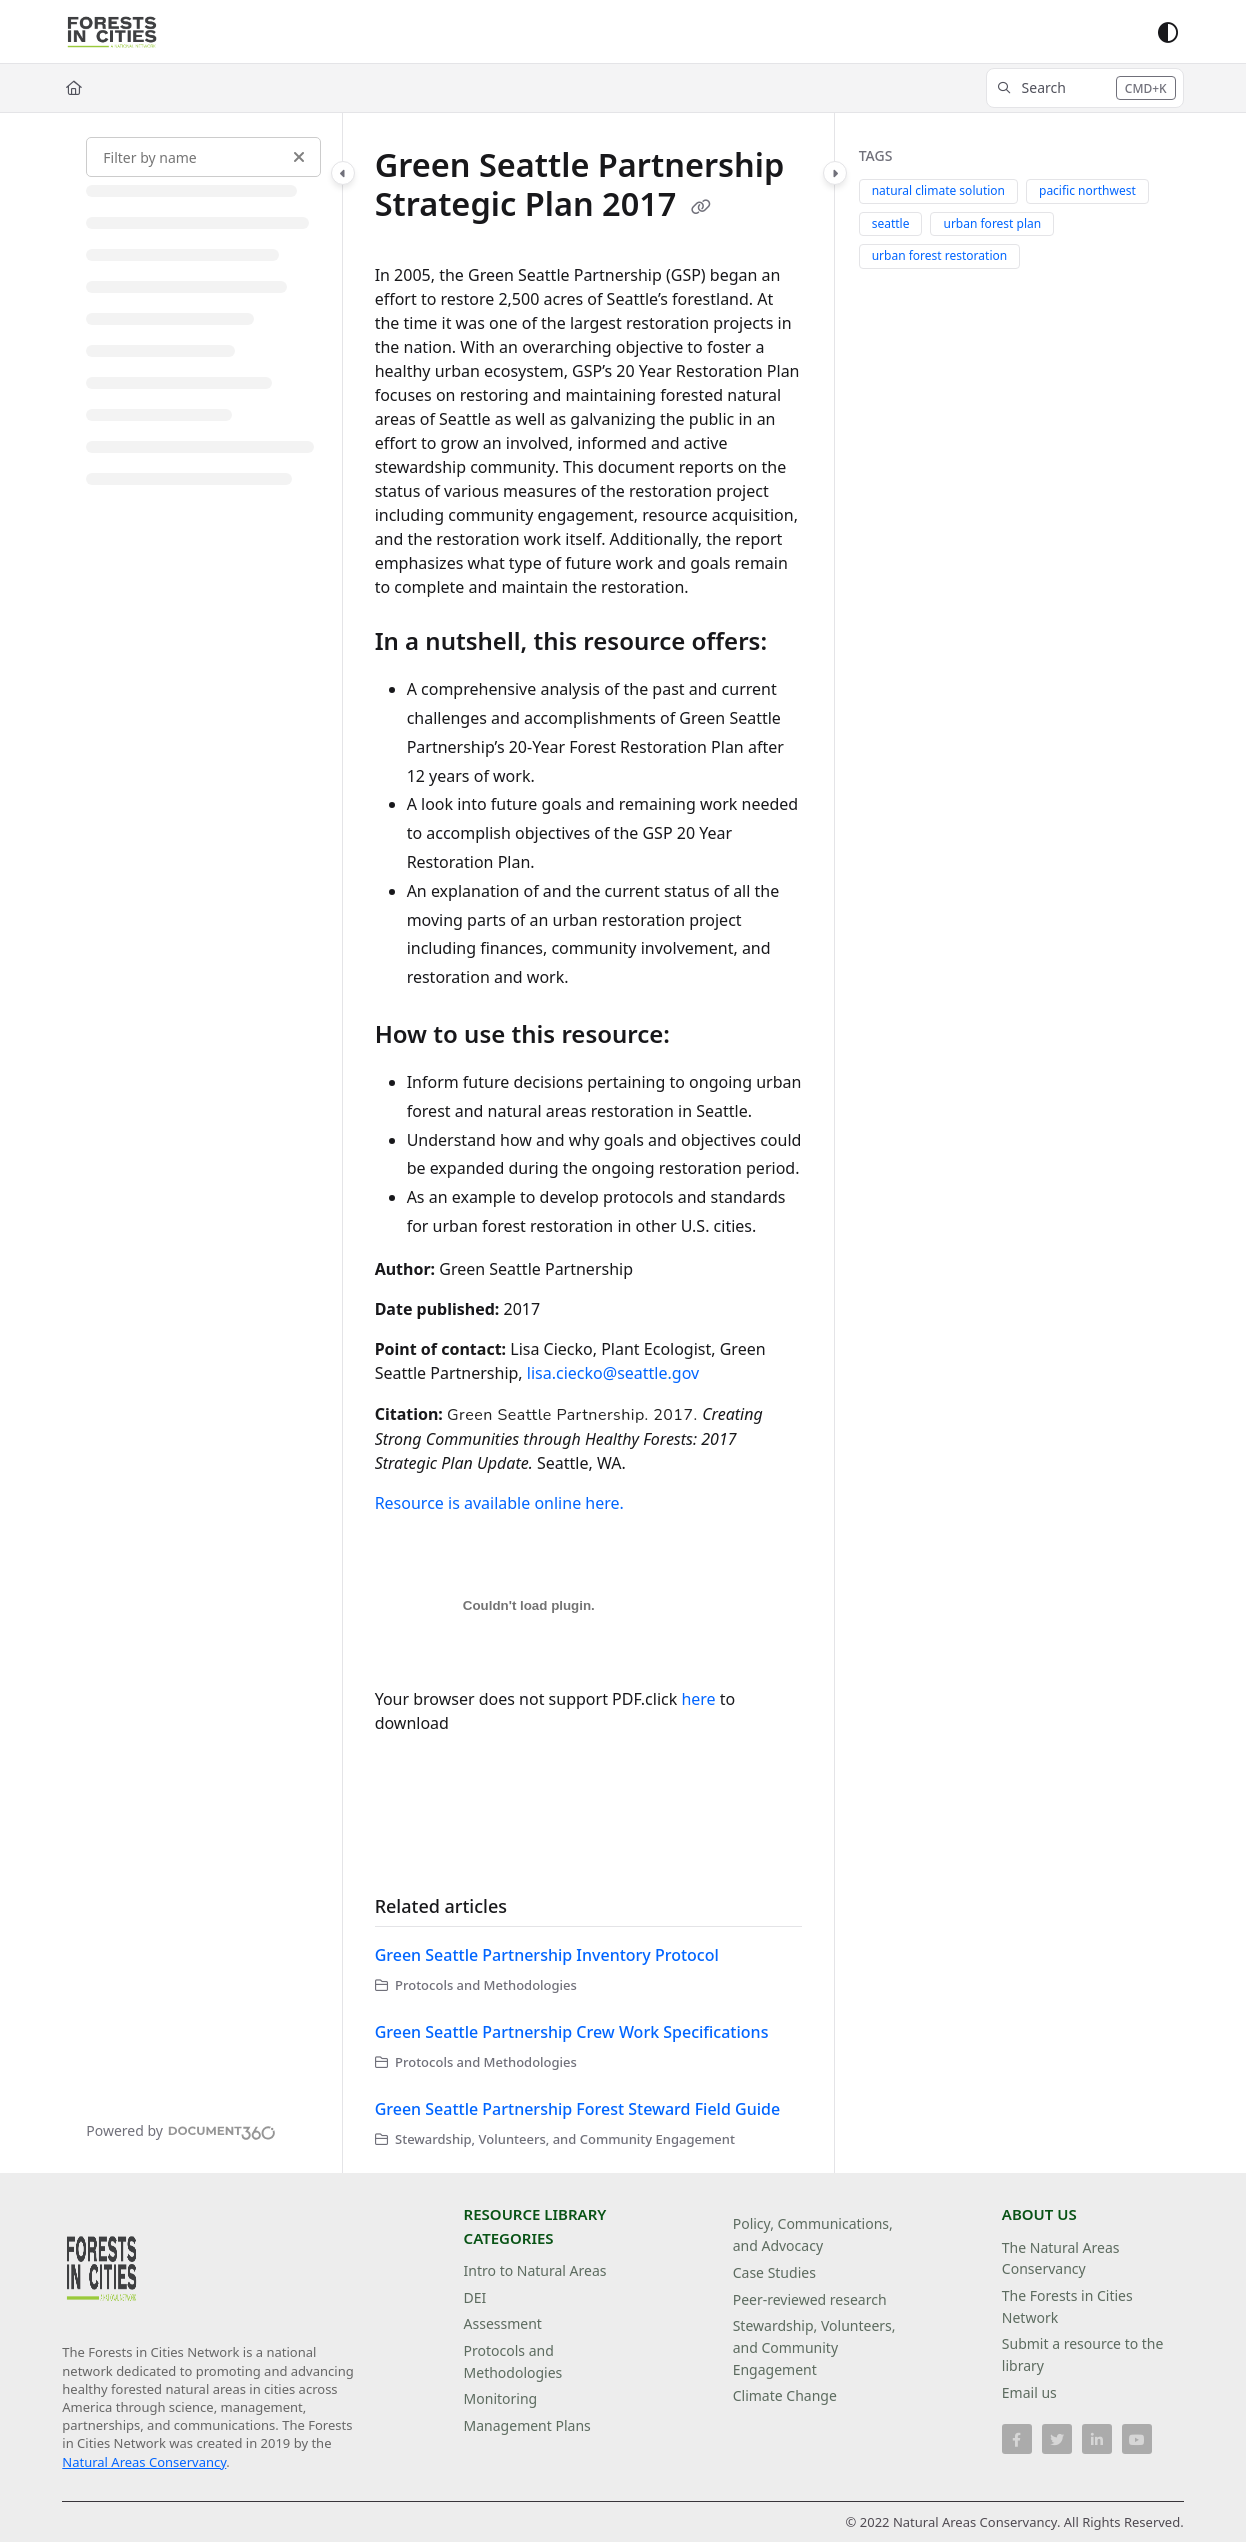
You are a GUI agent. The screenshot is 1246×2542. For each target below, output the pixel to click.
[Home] (74, 88)
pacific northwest (1087, 190)
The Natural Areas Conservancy (1061, 2258)
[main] (588, 1143)
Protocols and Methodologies (513, 2361)
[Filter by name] (203, 157)
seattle (891, 223)
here (698, 1699)
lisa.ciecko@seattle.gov (613, 1373)
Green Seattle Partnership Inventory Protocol (547, 1955)
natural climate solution (938, 190)
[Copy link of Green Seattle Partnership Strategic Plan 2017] (701, 207)
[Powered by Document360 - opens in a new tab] (181, 2130)
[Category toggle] (343, 173)
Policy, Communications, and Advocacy (813, 2234)
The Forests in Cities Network (1067, 2306)
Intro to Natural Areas (535, 2270)
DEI (475, 2297)
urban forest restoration (939, 255)
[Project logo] (112, 32)
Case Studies (774, 2272)
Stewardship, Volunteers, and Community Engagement (814, 2347)
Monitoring (501, 2398)
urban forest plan (992, 223)
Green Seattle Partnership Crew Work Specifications (572, 2032)
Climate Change (785, 2395)
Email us (1029, 2392)
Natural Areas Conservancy (144, 2462)
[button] (1085, 88)
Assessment (503, 2323)
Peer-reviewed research (810, 2299)
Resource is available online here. (499, 1503)
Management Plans (527, 2425)
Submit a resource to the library (1083, 2354)
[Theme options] (1168, 32)
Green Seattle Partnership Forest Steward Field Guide (577, 2109)
